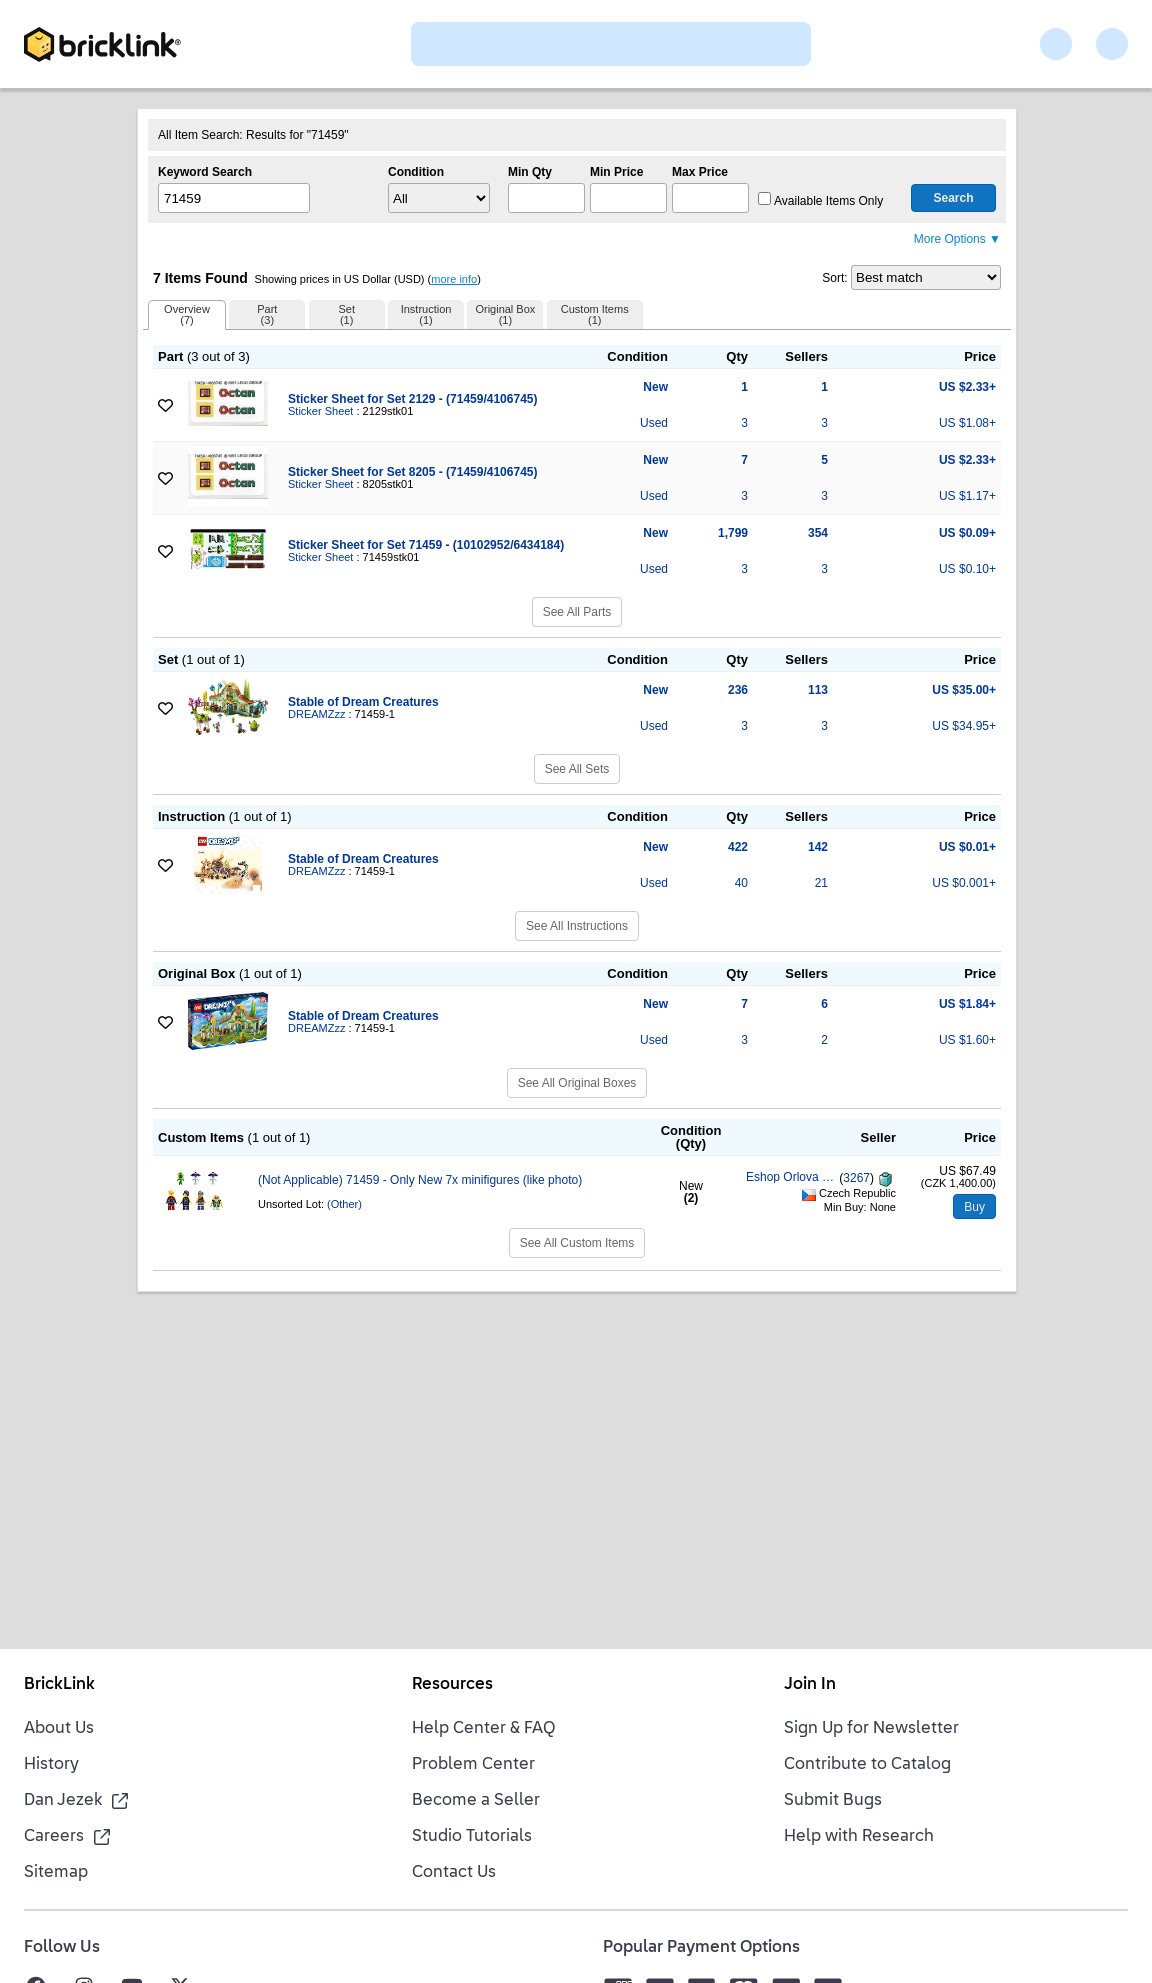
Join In (810, 1685)
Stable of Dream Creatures (363, 702)
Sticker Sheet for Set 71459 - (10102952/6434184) (426, 545)
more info (454, 279)
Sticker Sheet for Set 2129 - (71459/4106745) (412, 399)
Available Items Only (820, 201)
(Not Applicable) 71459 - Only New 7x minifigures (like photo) (420, 1180)
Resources (452, 1685)
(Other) (344, 1204)
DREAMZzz (316, 714)
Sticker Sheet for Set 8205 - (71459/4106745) (412, 472)
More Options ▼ (957, 239)
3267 (856, 1179)
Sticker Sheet (320, 411)
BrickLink (59, 1685)
